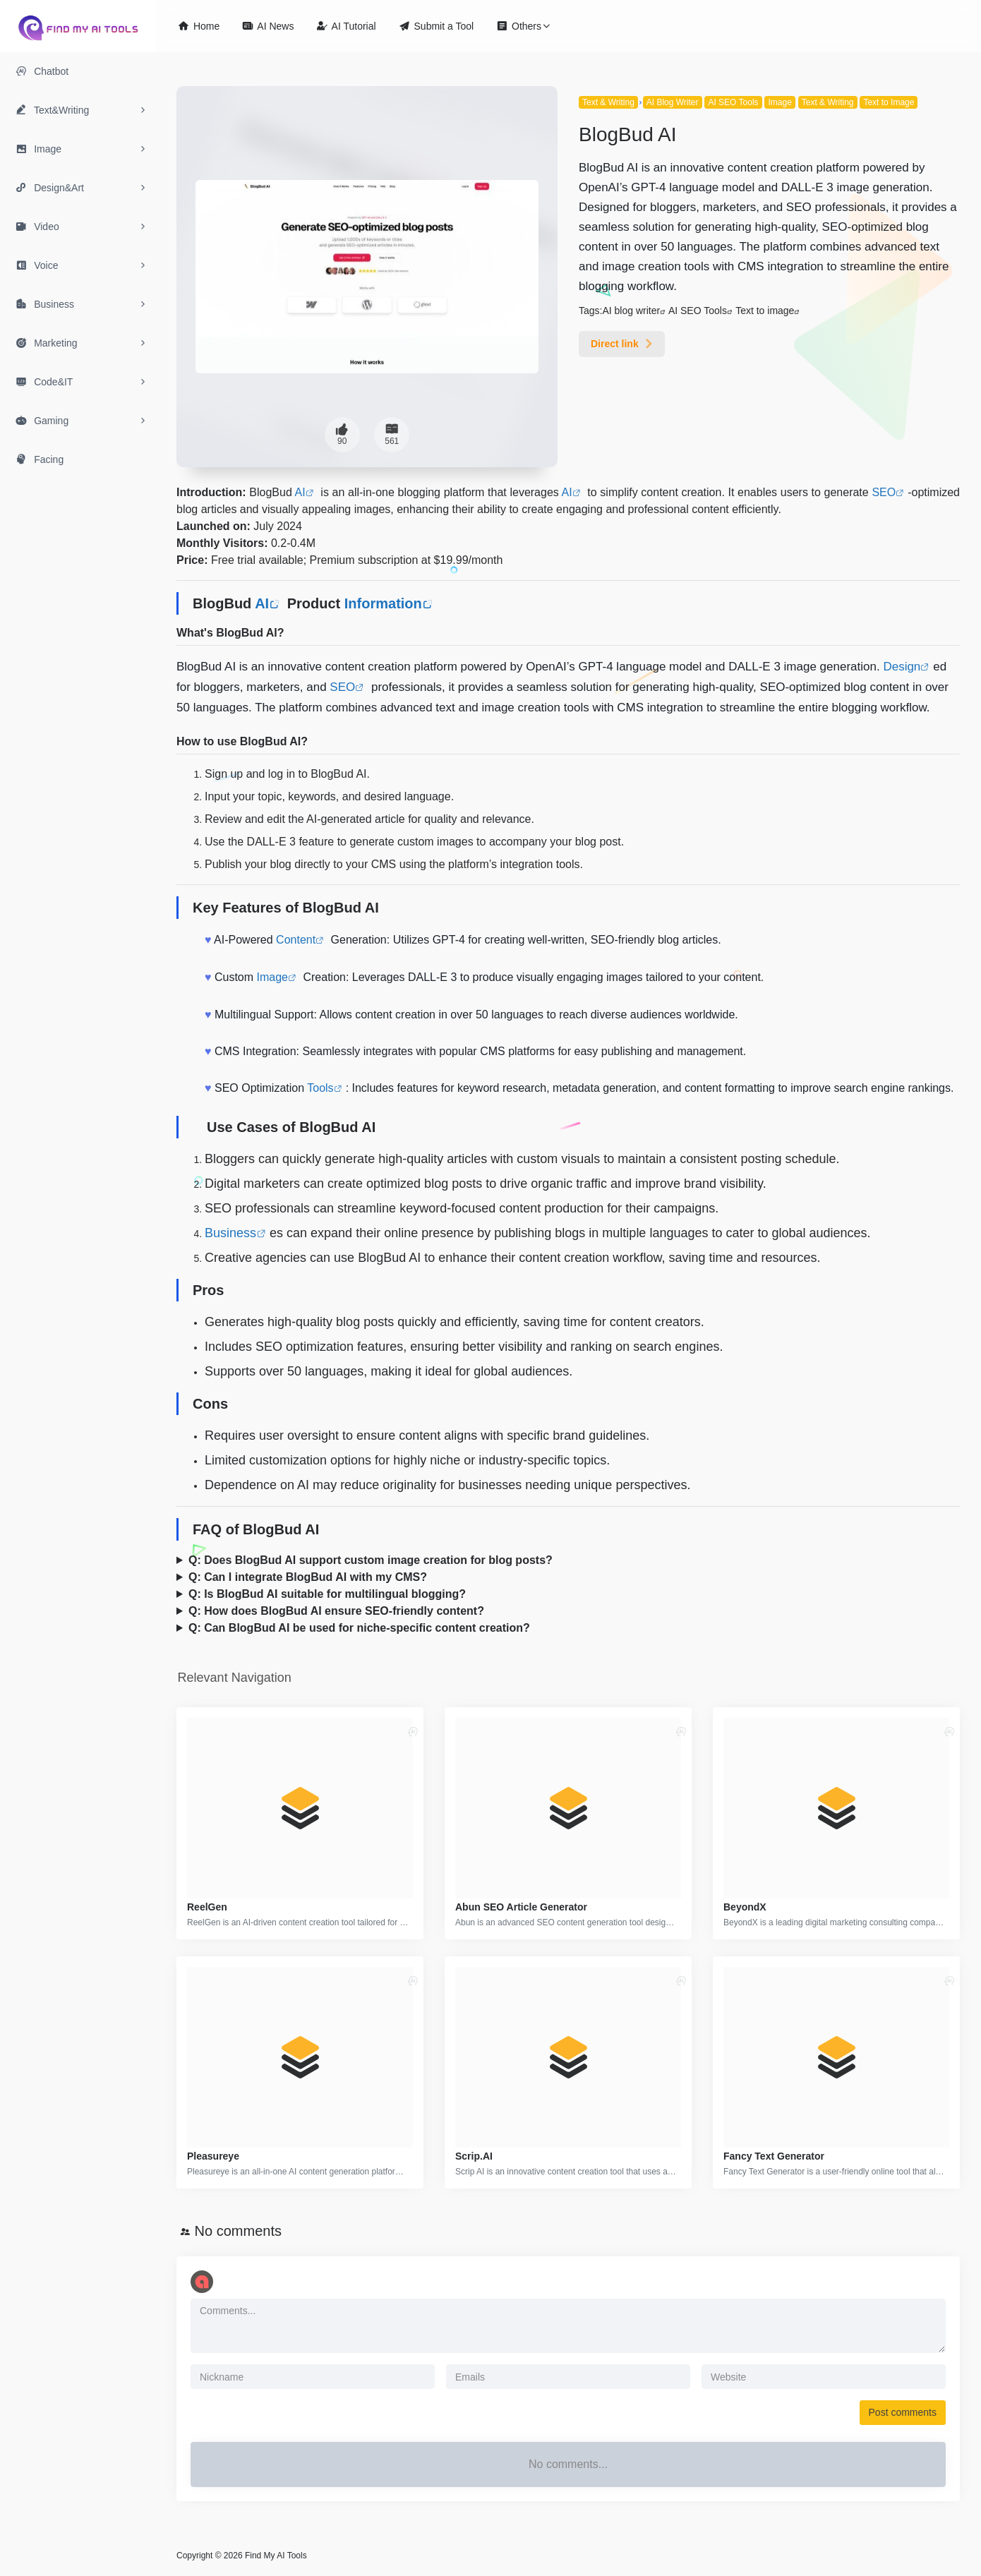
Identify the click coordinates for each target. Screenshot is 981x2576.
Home (198, 26)
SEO (884, 492)
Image (779, 102)
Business (230, 1233)
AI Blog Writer (672, 102)
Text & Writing (608, 102)
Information (383, 603)
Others (518, 26)
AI (300, 492)
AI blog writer (631, 310)
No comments (238, 2231)
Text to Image (888, 102)
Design (901, 666)
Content (295, 940)
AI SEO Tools (733, 102)
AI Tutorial (345, 26)
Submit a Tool (436, 26)
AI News (268, 26)
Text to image (764, 310)
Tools (320, 1088)
